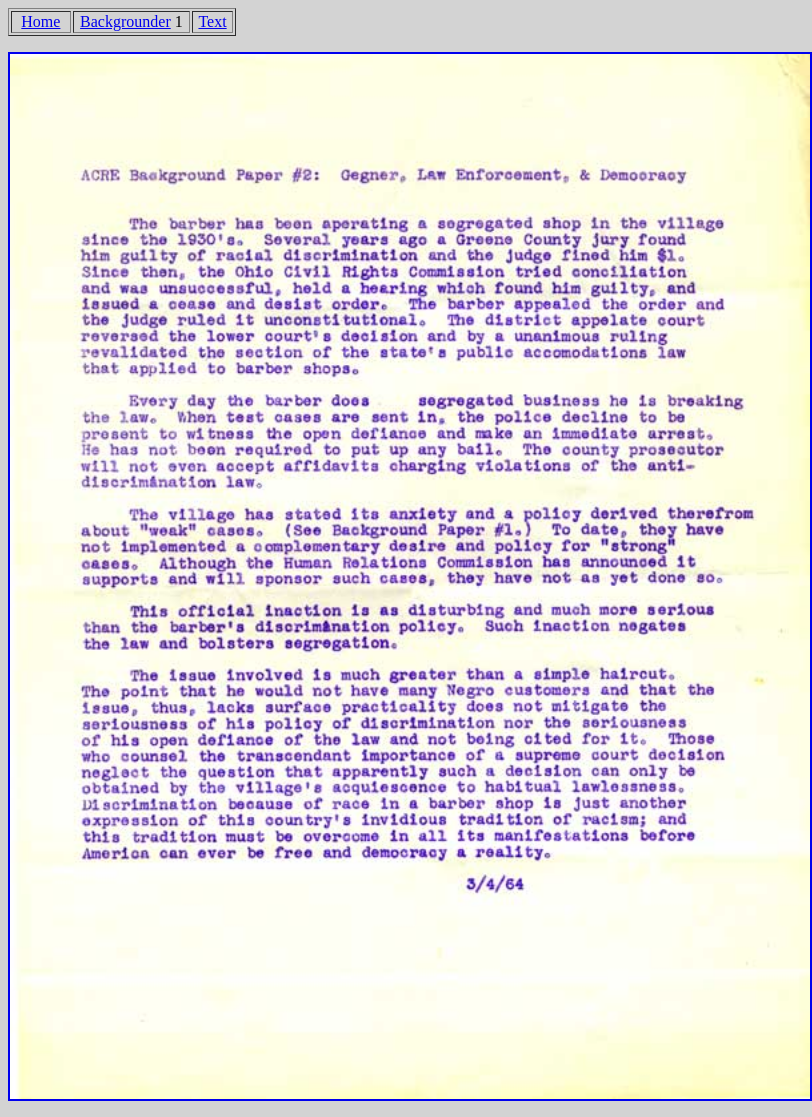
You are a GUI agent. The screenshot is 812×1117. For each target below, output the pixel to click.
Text (212, 21)
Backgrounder (125, 21)
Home (40, 21)
